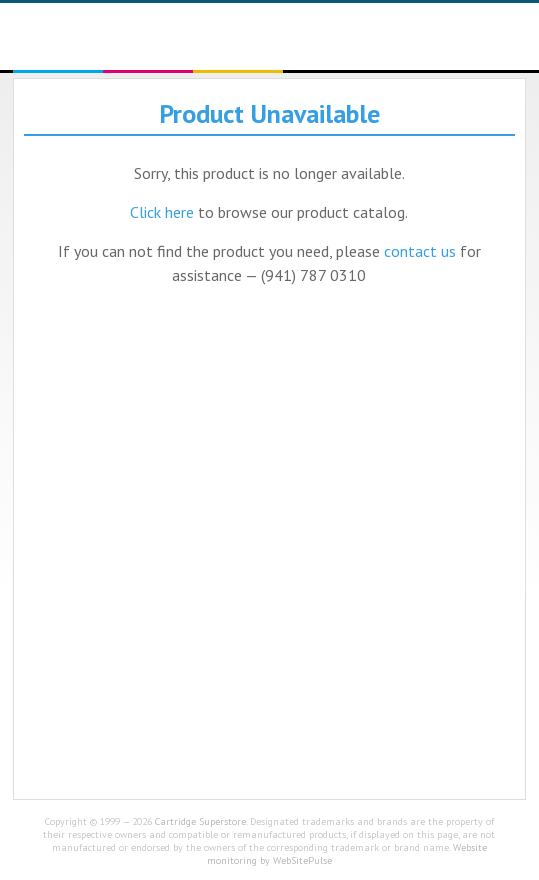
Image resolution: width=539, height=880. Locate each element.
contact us (420, 251)
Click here (162, 212)
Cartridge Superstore (200, 821)
